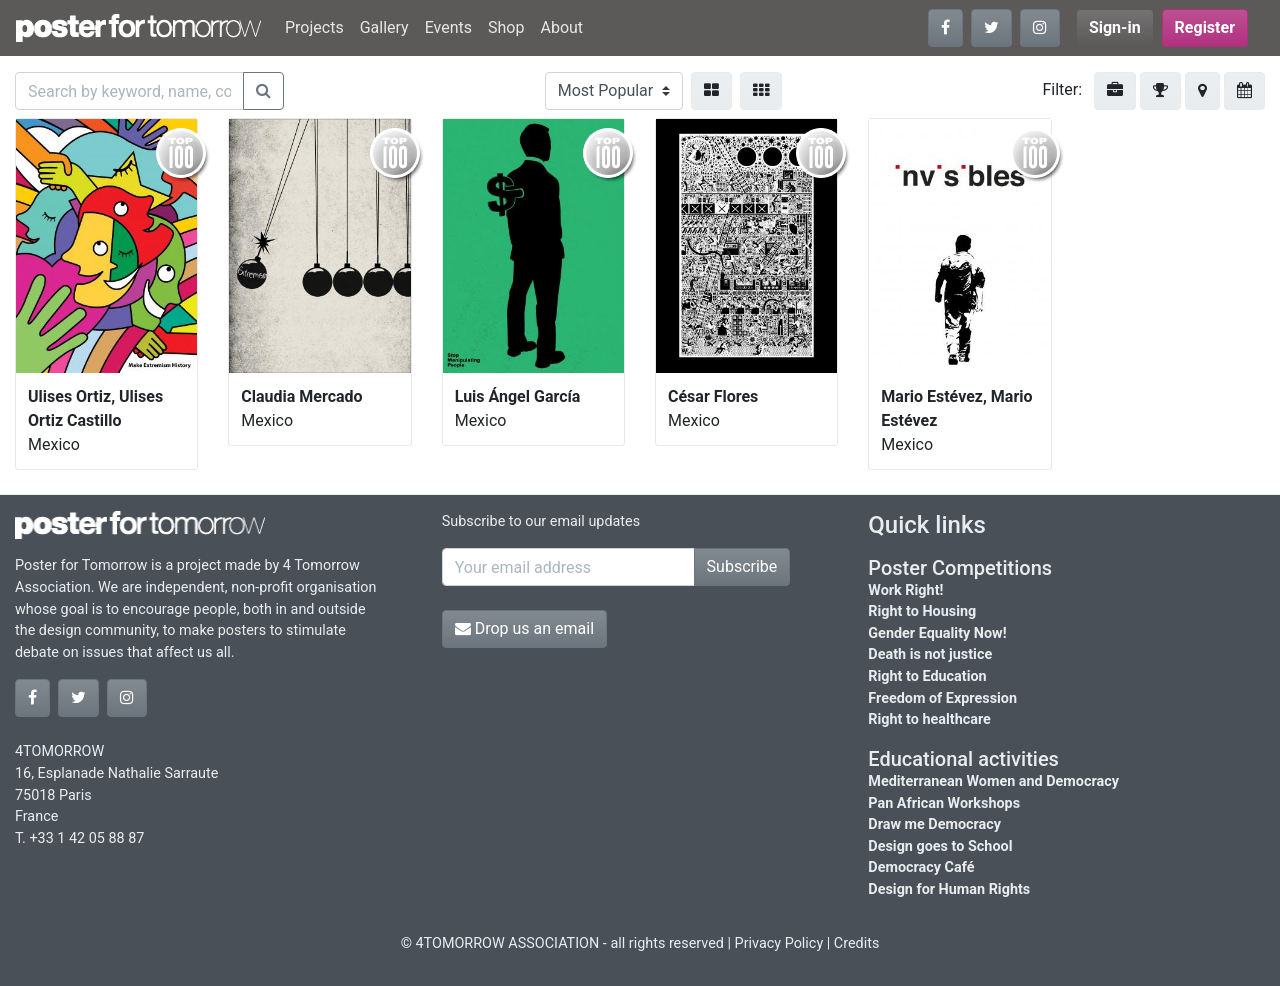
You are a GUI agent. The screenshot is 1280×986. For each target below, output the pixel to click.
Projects (314, 27)
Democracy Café (921, 867)
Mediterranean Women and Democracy (993, 781)
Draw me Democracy (934, 824)
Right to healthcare (929, 719)
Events (448, 27)
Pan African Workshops (944, 803)
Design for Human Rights (949, 889)
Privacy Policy (779, 943)
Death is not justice (930, 654)
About (561, 27)
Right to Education (927, 676)
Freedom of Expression (942, 698)
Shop (506, 27)
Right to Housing (922, 611)
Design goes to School (940, 846)
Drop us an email (524, 628)
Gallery (384, 27)
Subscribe (742, 566)
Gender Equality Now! (937, 633)
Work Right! (905, 590)
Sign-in (1115, 27)
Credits (857, 943)
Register (1205, 27)
